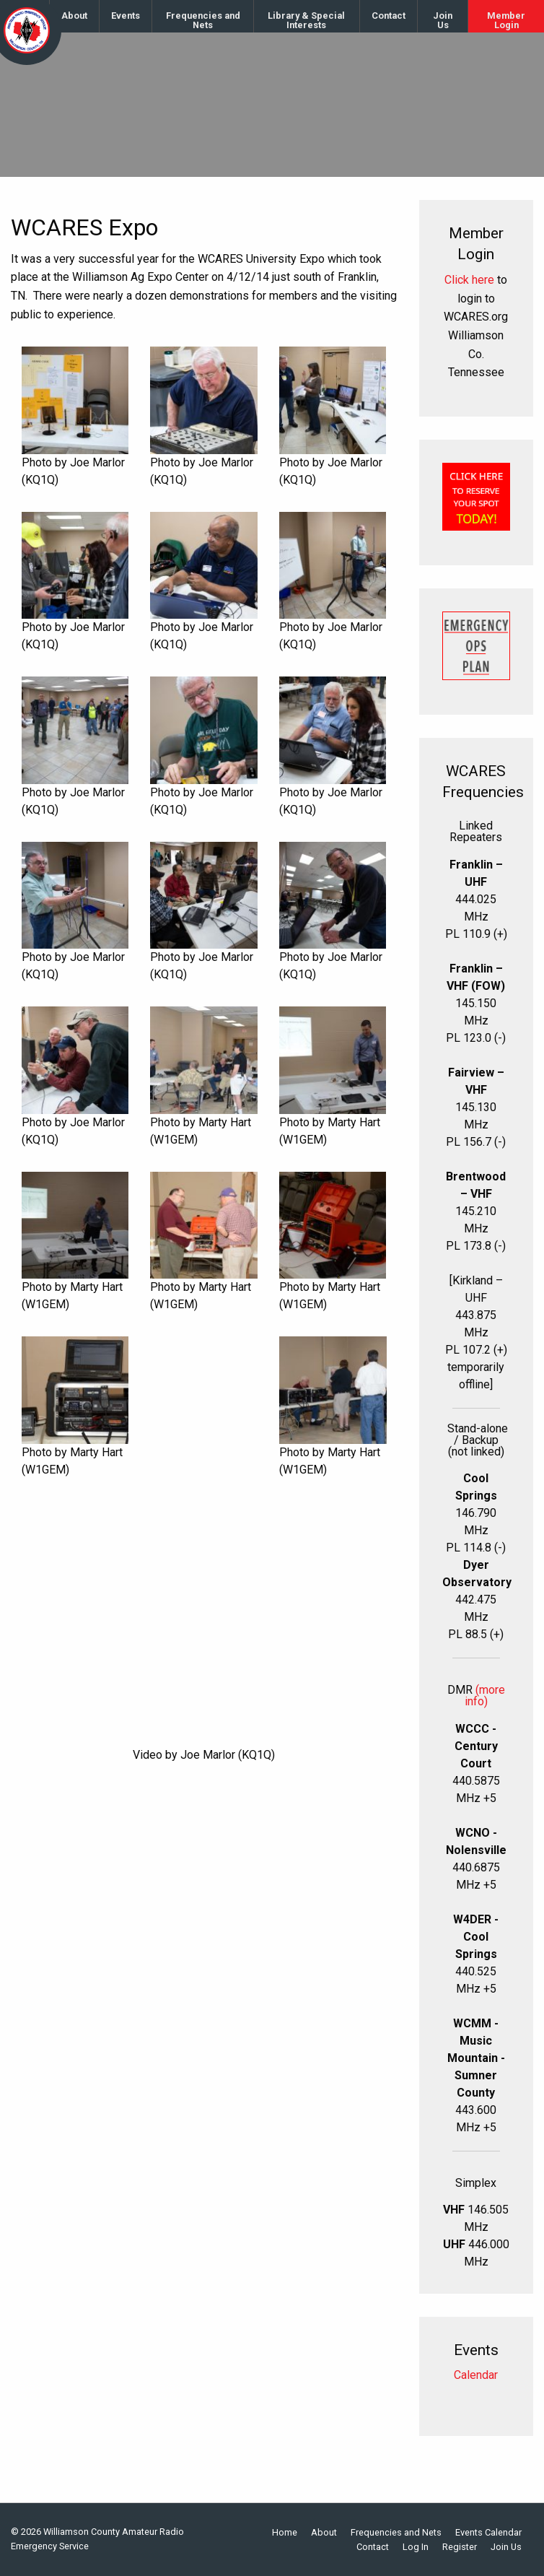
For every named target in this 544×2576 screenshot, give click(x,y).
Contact (388, 15)
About (74, 15)
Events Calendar (488, 2533)
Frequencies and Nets (203, 20)
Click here (469, 280)
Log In (416, 2547)
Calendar (476, 2375)
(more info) (485, 1695)
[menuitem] (75, 16)
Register (459, 2547)
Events (125, 15)
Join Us (442, 20)
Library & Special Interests (306, 20)
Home (284, 2533)
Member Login (506, 20)
